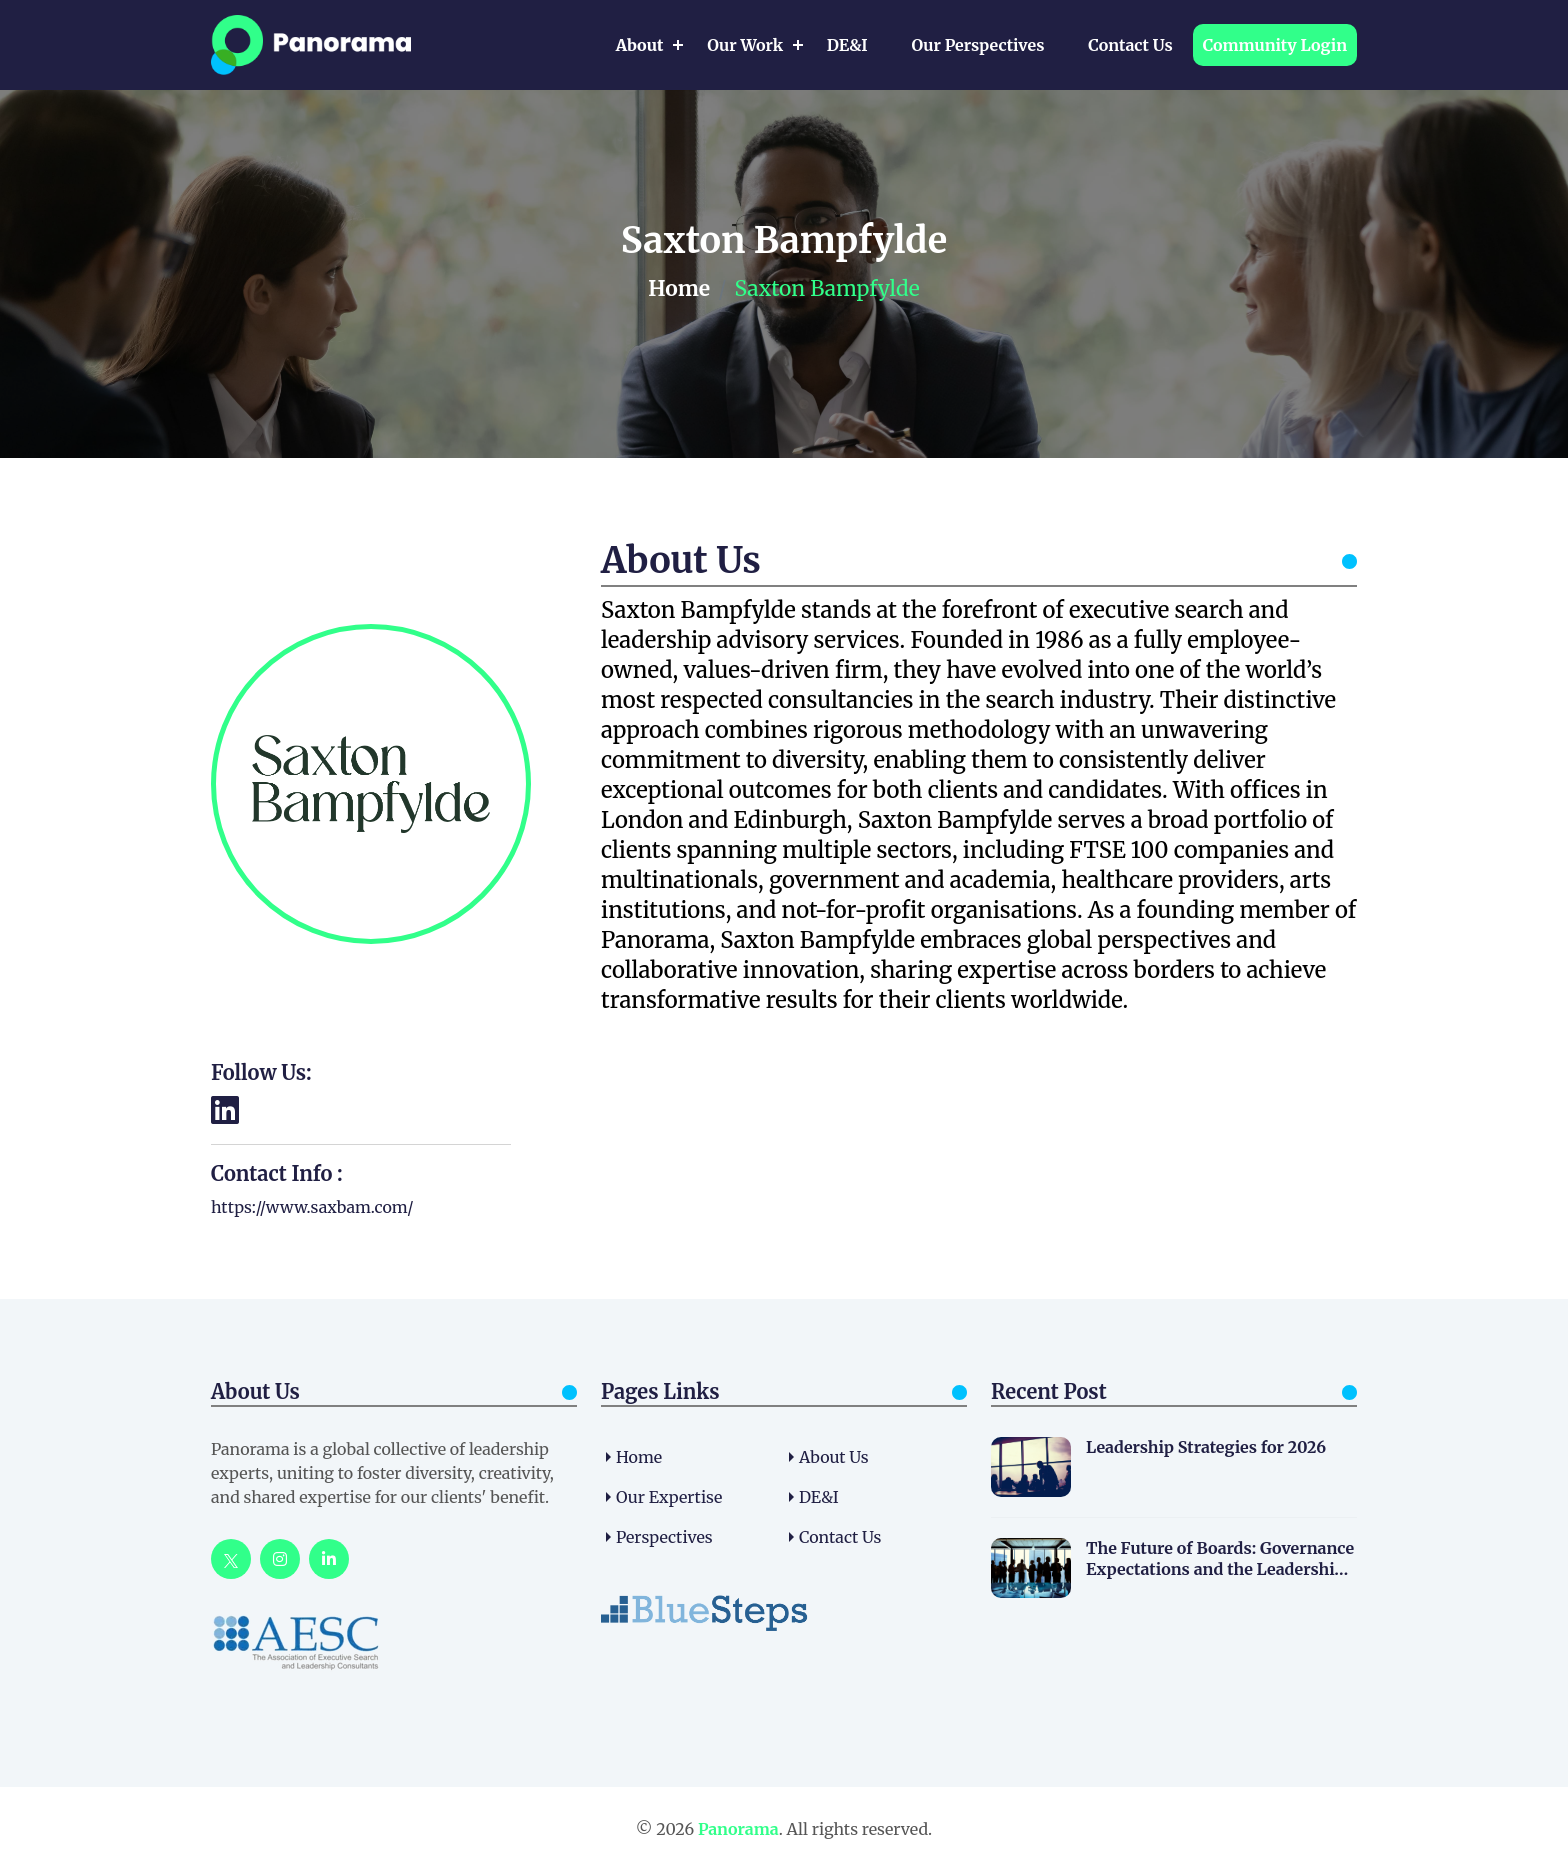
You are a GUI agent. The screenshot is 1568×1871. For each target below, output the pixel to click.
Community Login (1275, 45)
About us (834, 1457)
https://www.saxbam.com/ (312, 1207)
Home (679, 288)
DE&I (847, 45)
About (640, 45)
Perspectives (664, 1537)
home (639, 1457)
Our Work (745, 45)
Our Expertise (669, 1497)
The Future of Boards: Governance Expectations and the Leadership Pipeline (1220, 1559)
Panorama (738, 1829)
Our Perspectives (977, 45)
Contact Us (1130, 45)
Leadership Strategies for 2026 (1206, 1447)
